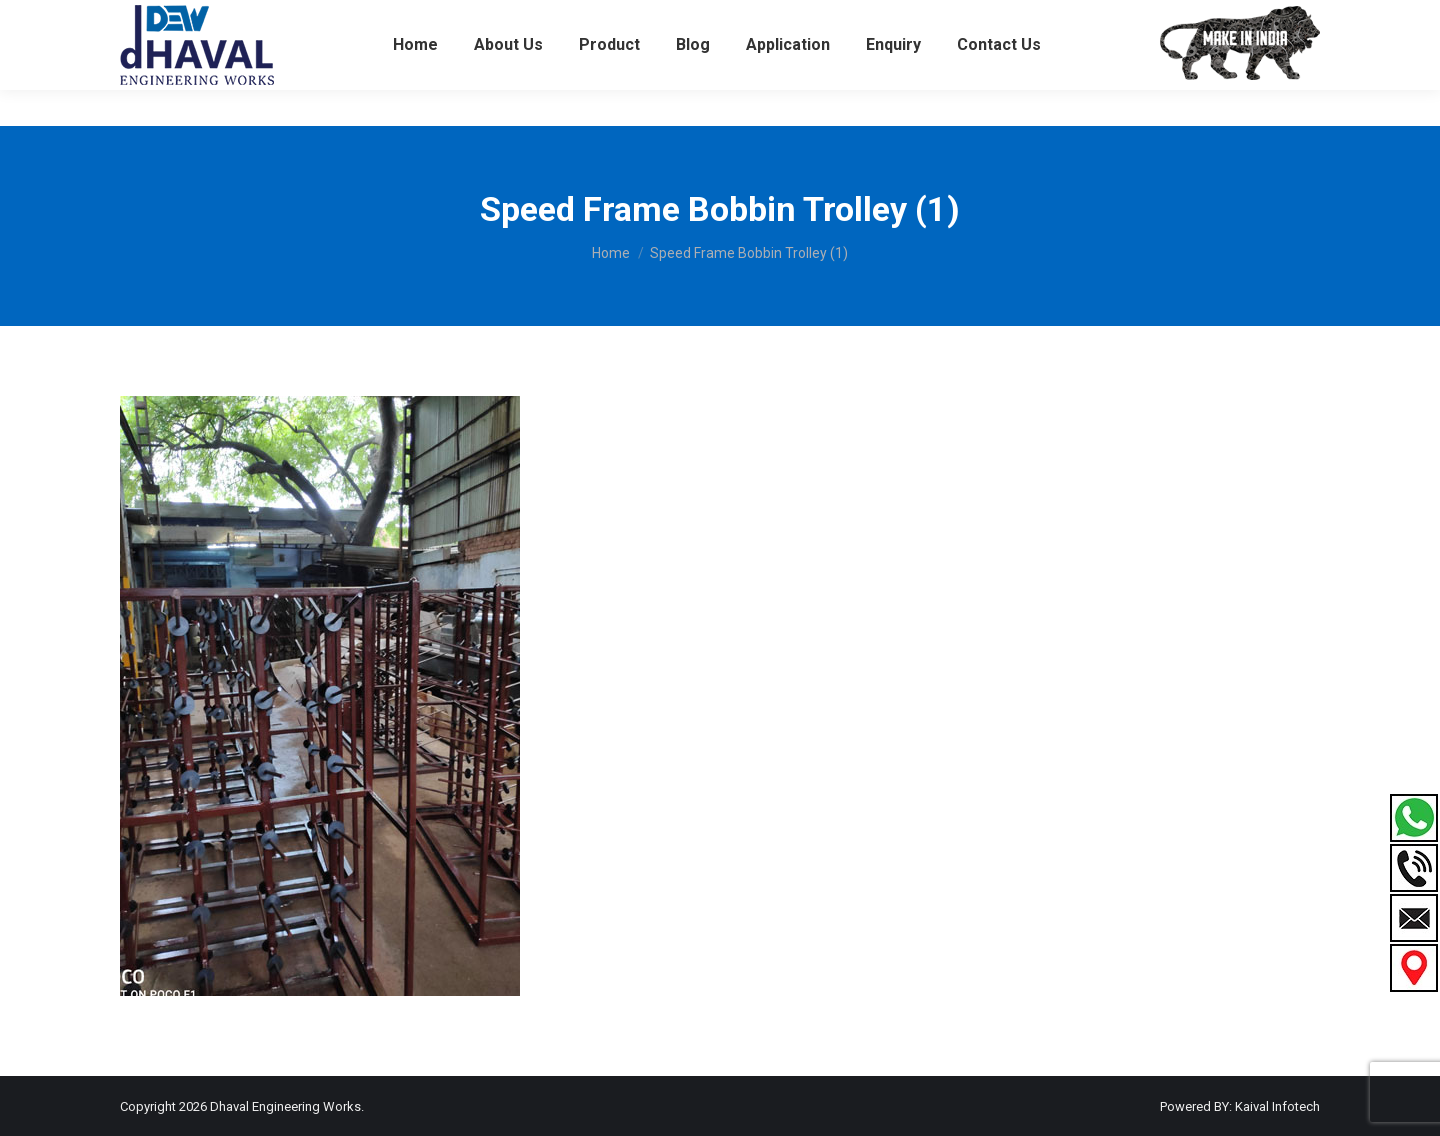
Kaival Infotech (1277, 1106)
